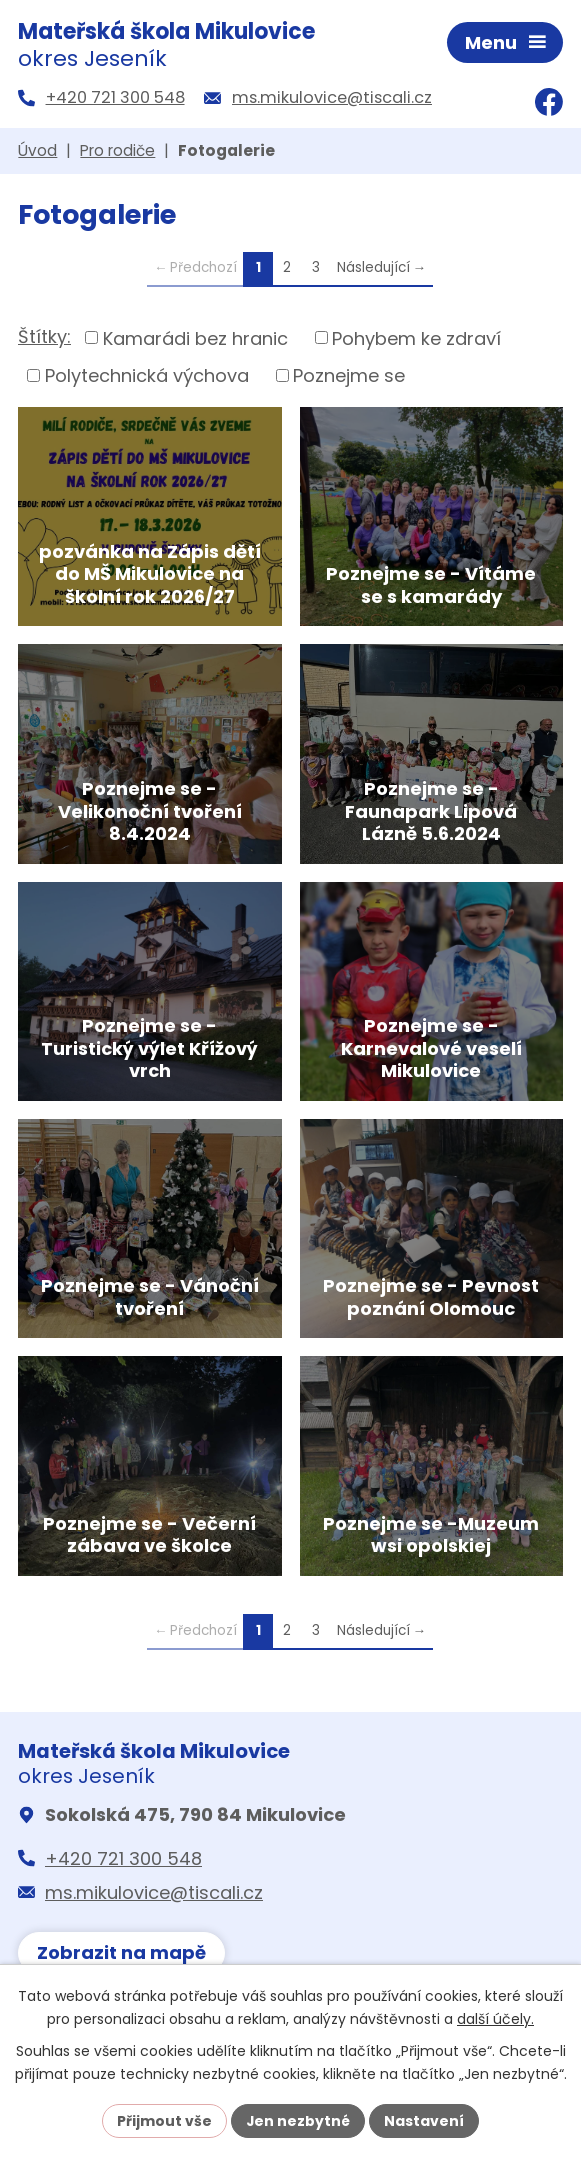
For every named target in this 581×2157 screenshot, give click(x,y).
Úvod (37, 152)
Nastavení (425, 2120)
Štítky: (44, 338)
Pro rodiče (117, 152)
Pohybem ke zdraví (416, 339)
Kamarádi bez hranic (195, 339)
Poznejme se (349, 377)
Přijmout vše (164, 2120)
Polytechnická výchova (147, 377)
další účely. (495, 2019)
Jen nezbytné (298, 2120)
